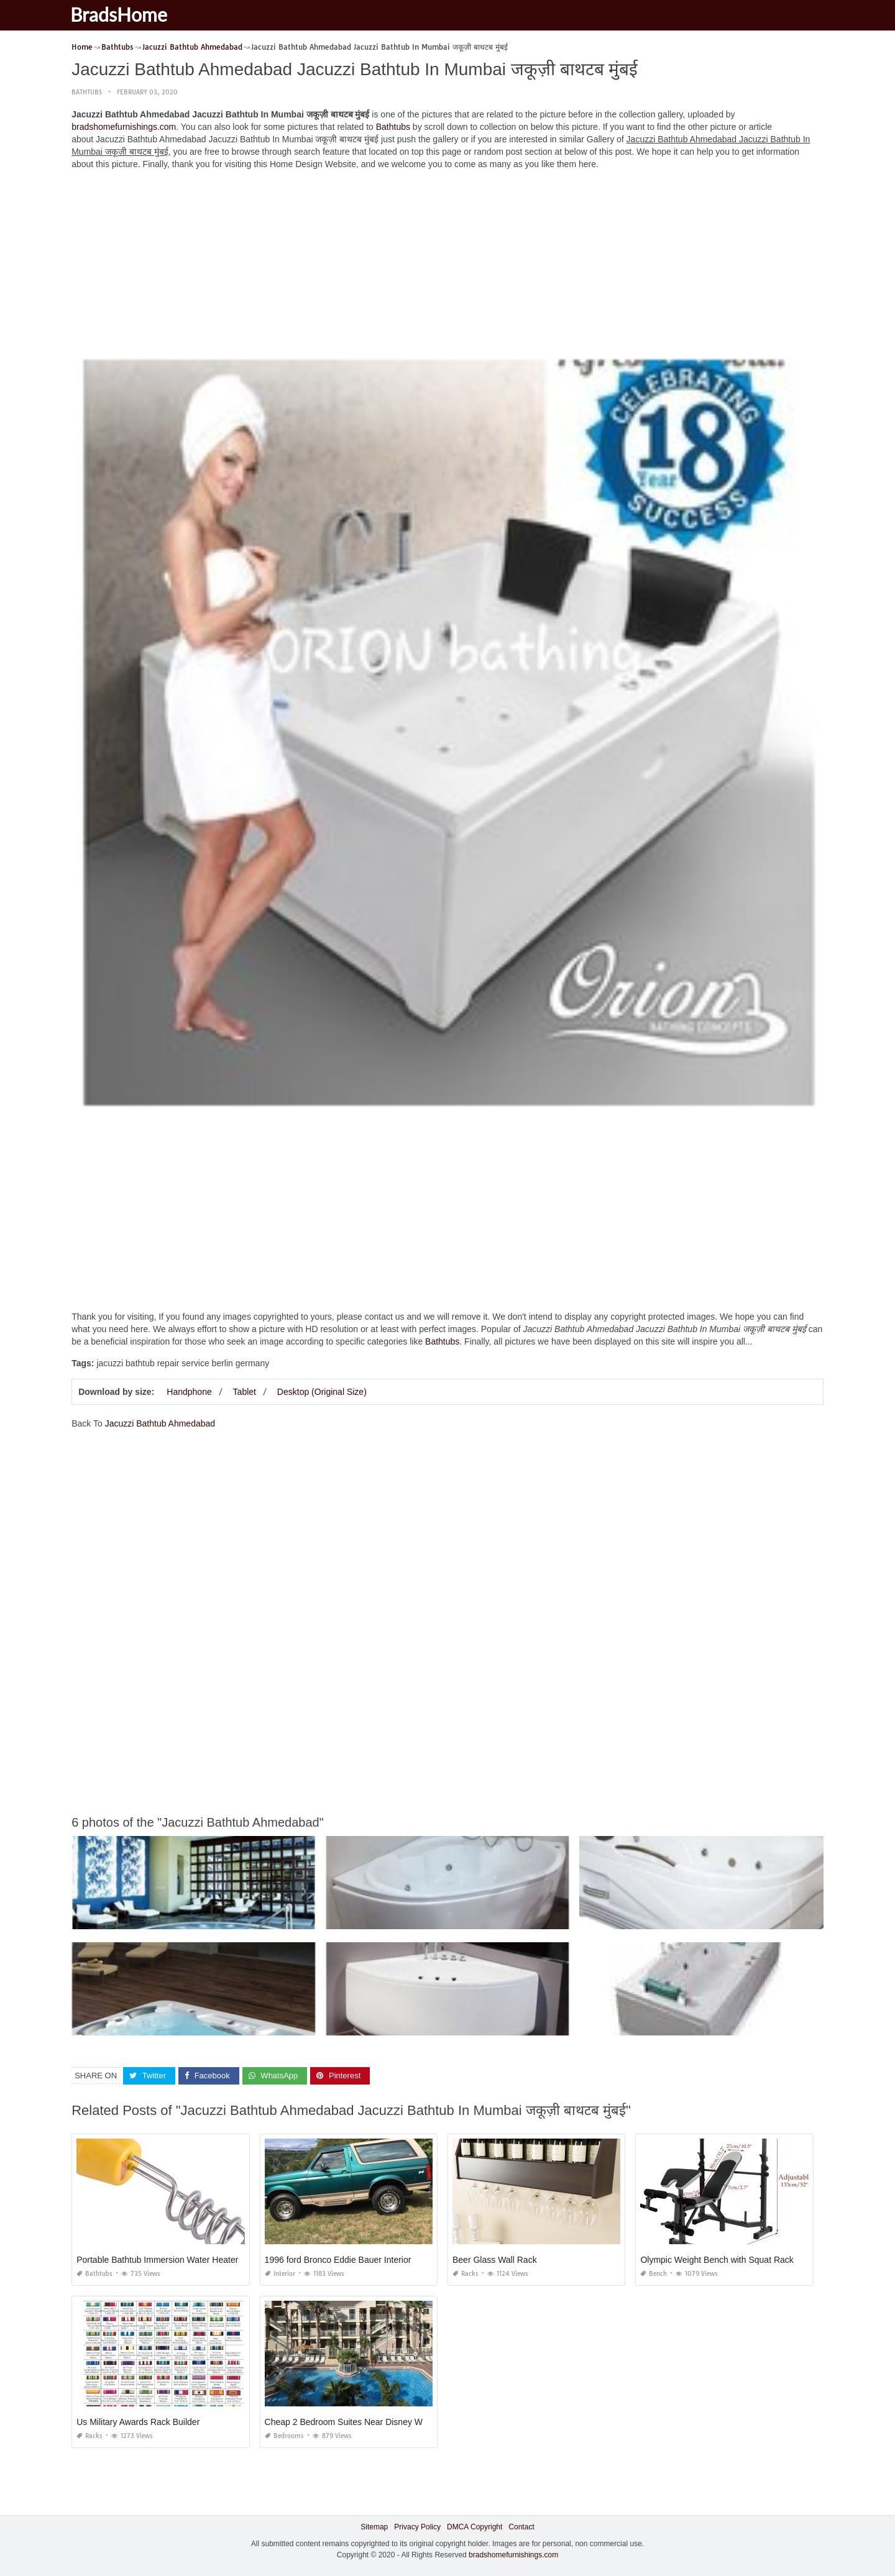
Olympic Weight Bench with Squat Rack (716, 2260)
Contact (521, 2527)
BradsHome (126, 14)
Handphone (189, 1392)
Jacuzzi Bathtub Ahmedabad (160, 1423)
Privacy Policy (417, 2527)
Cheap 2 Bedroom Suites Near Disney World (351, 2422)
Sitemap (374, 2527)
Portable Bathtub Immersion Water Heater (157, 2260)
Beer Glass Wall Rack (494, 2260)
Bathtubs (86, 92)
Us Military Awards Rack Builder (138, 2422)
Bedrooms (284, 2436)
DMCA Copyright (474, 2527)
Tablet (244, 1392)
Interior (280, 2274)
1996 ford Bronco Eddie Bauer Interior (338, 2260)
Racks (465, 2274)
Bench (653, 2274)
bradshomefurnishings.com (123, 127)
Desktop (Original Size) (322, 1392)
